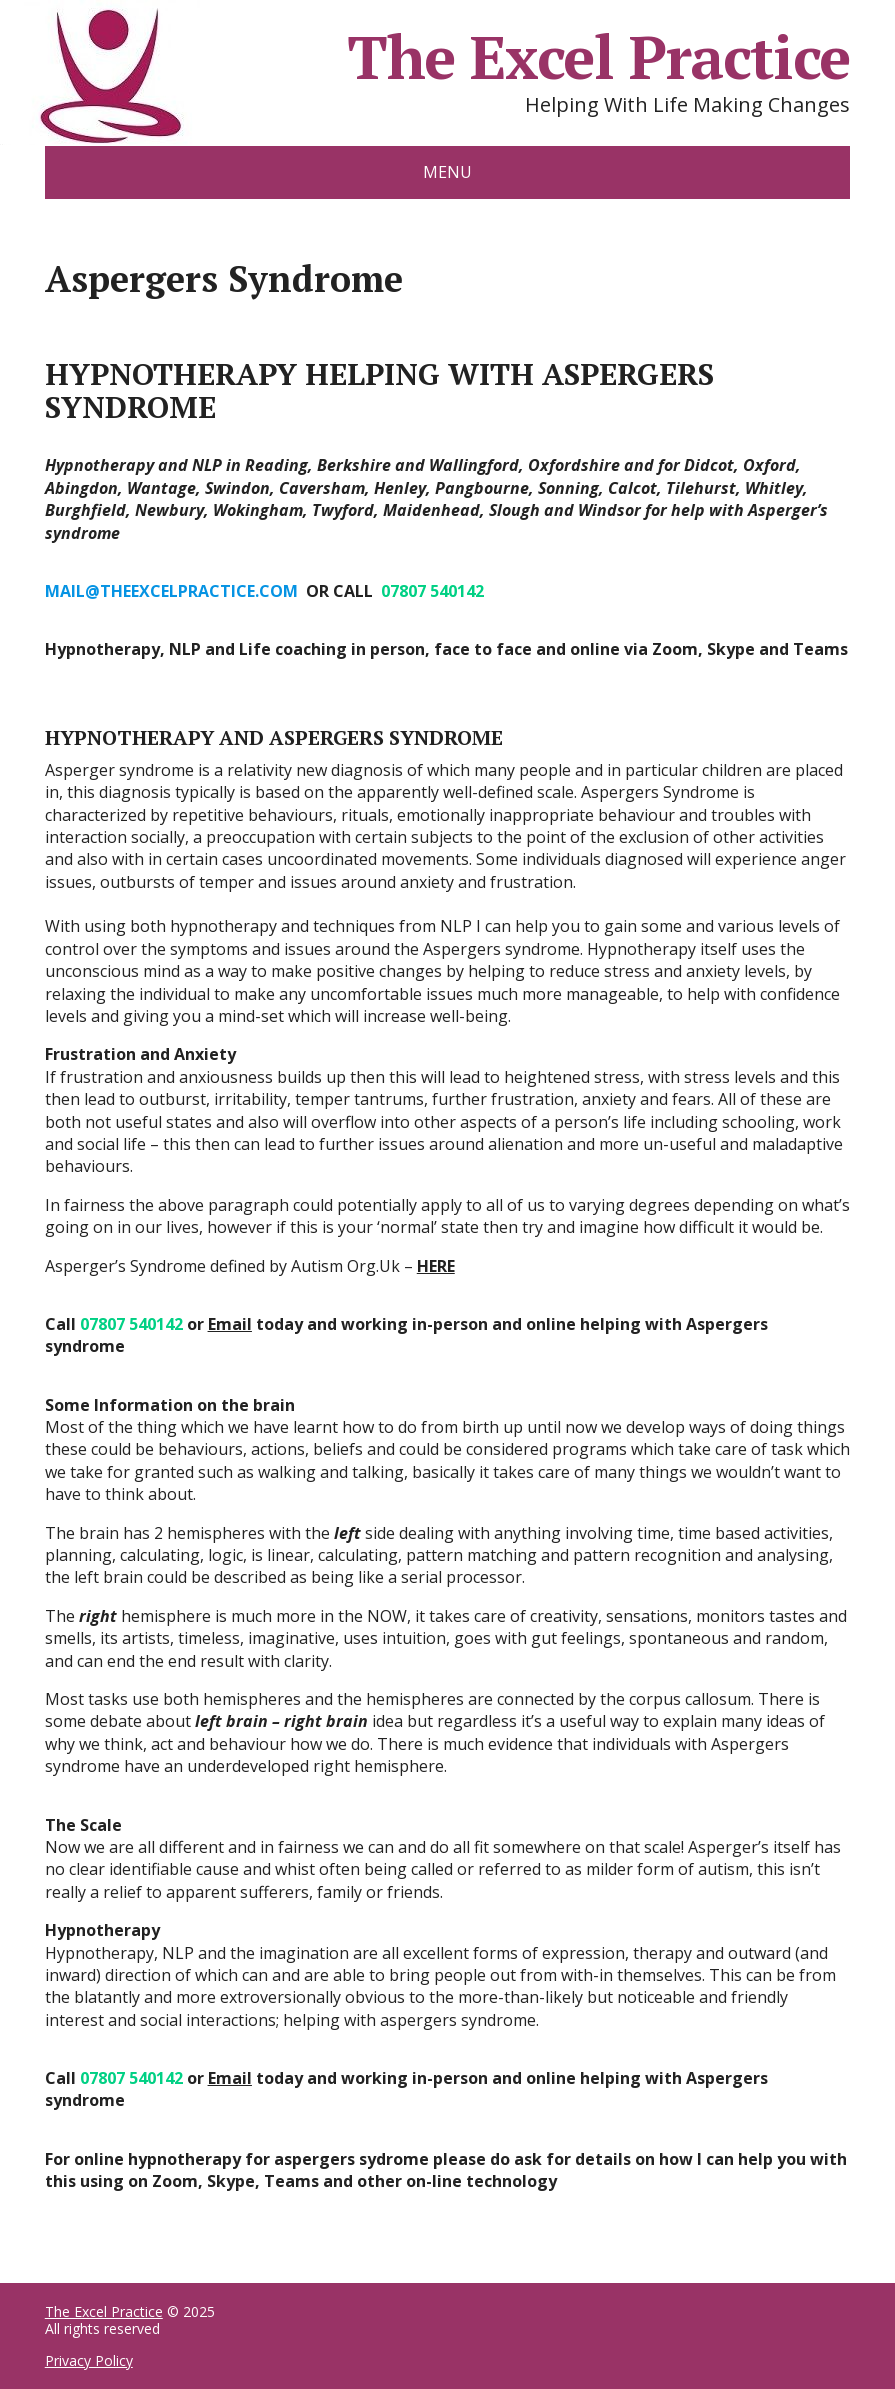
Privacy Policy (89, 2360)
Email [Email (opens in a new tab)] (230, 1324)
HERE (436, 1266)
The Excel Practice (104, 2311)
